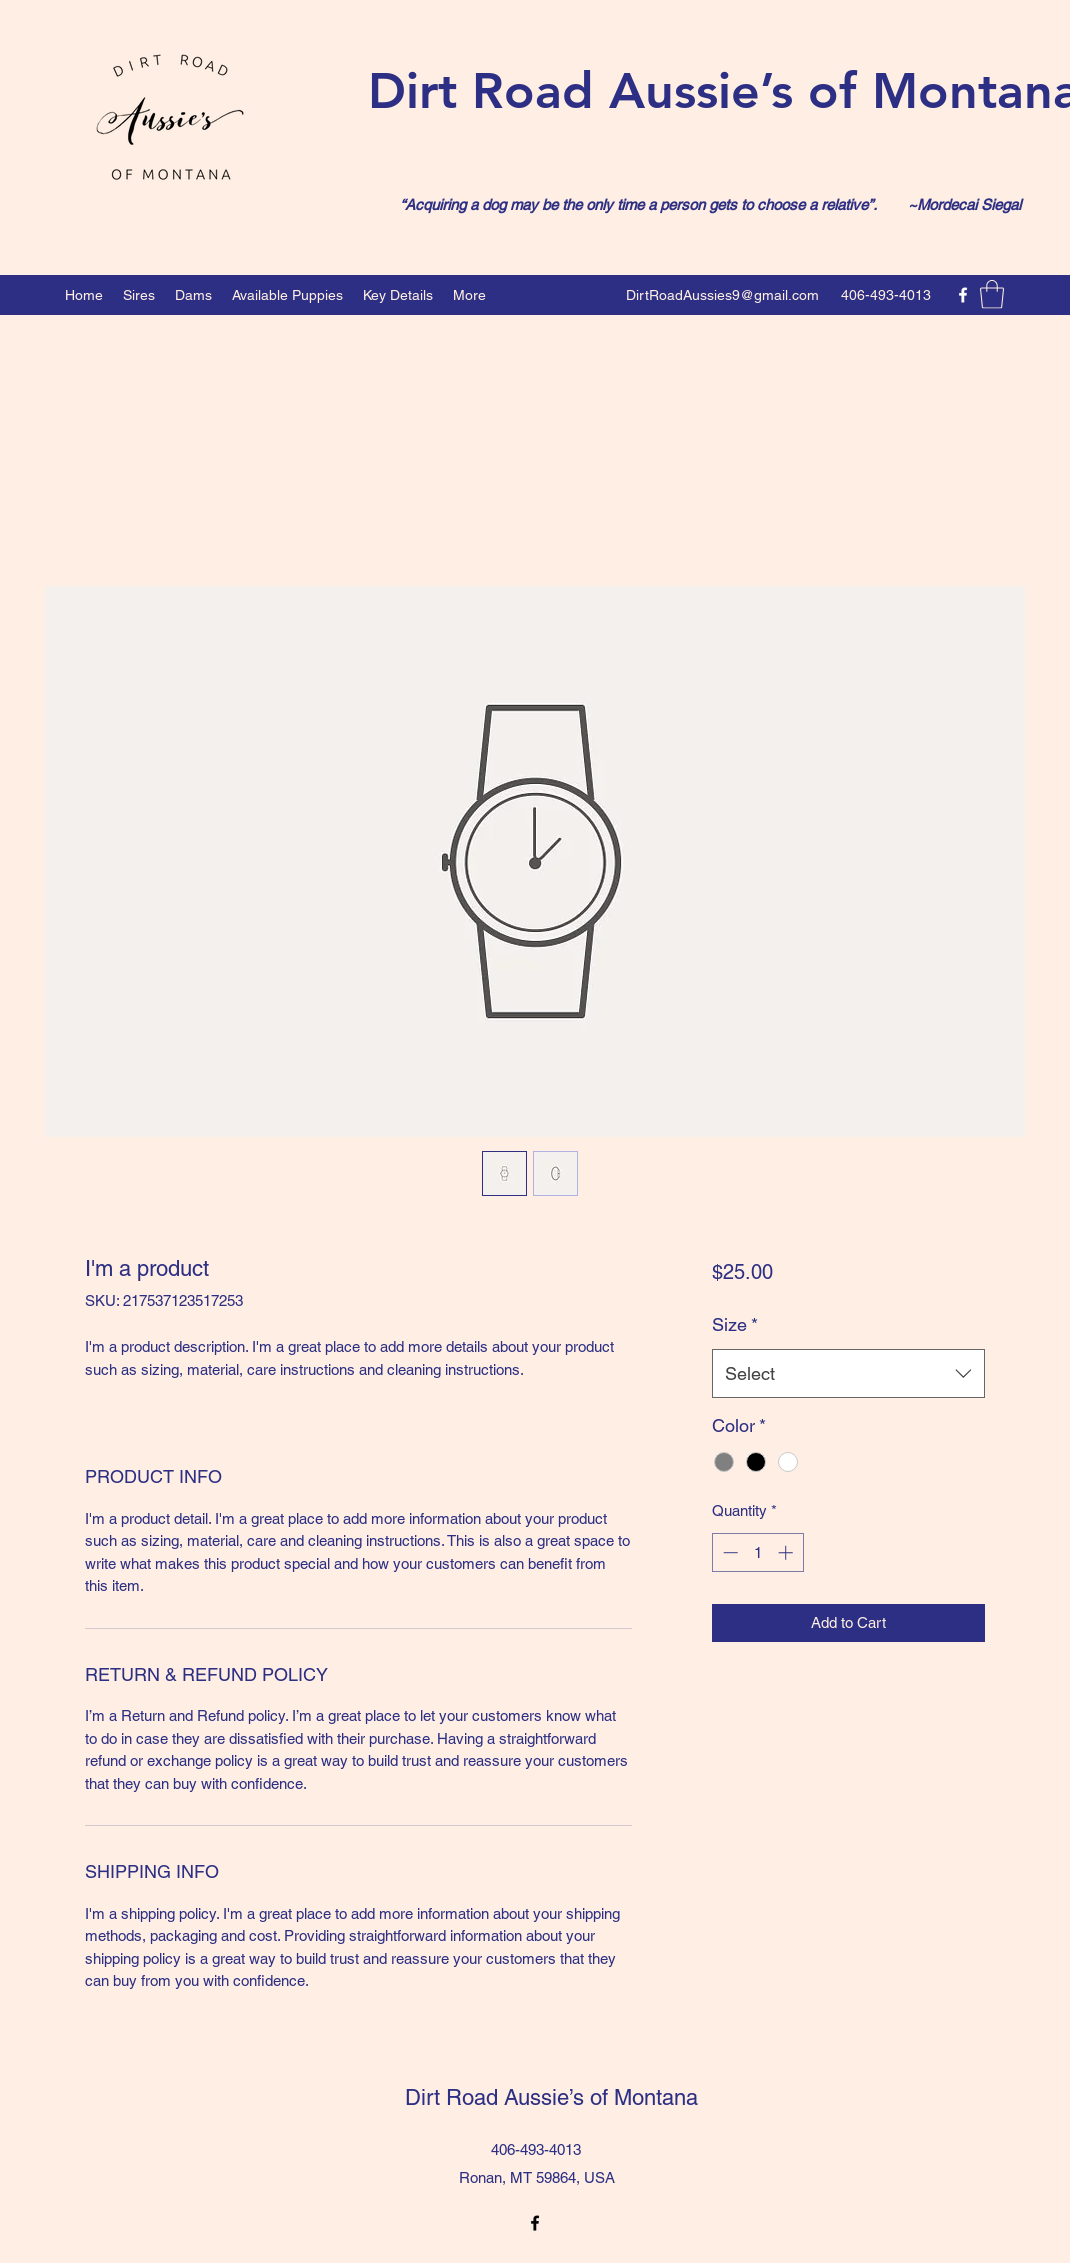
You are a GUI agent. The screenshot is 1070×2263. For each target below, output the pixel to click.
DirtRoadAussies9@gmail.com (722, 295)
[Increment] (787, 1552)
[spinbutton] (757, 1552)
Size (735, 1324)
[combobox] (848, 1374)
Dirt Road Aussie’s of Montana (539, 2097)
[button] (992, 294)
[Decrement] (728, 1552)
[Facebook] (963, 295)
